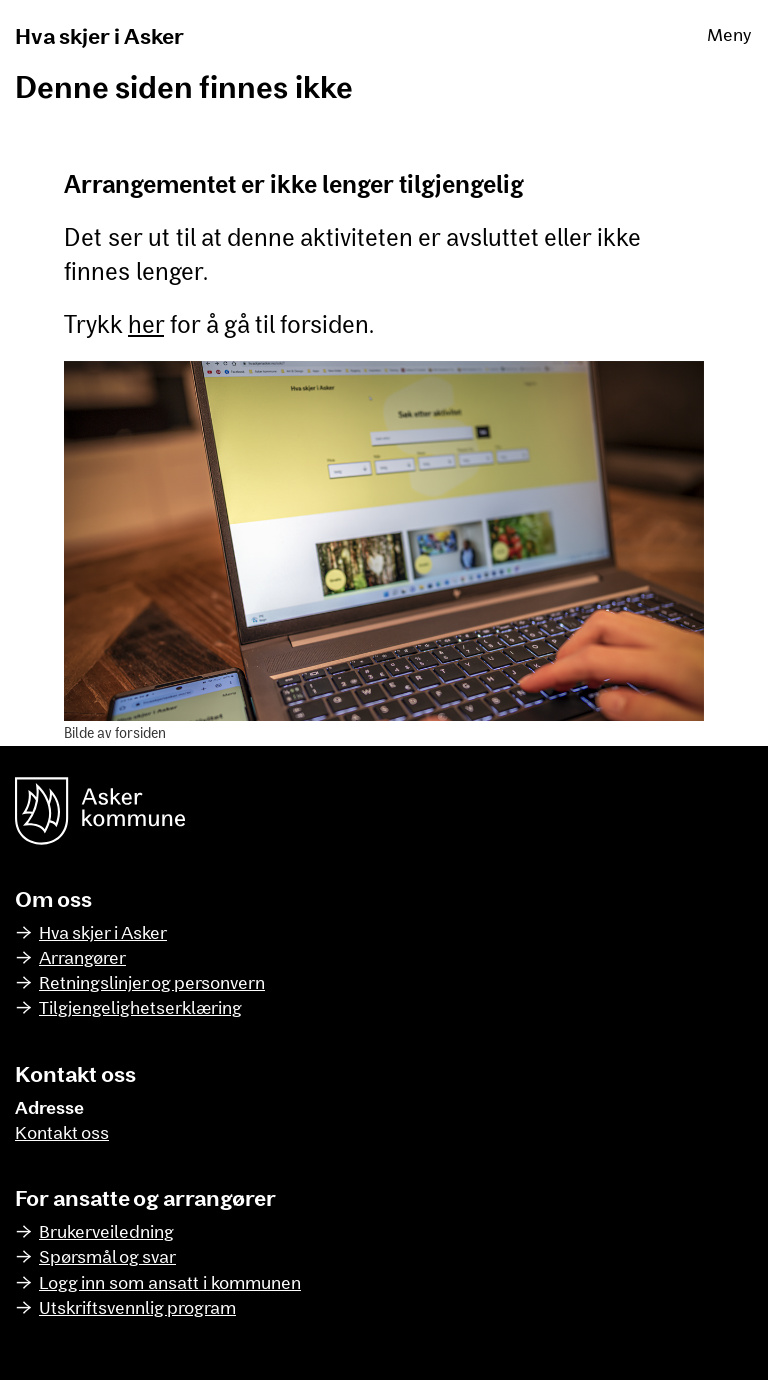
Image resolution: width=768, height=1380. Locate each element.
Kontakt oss (62, 1132)
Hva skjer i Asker (99, 35)
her (146, 323)
